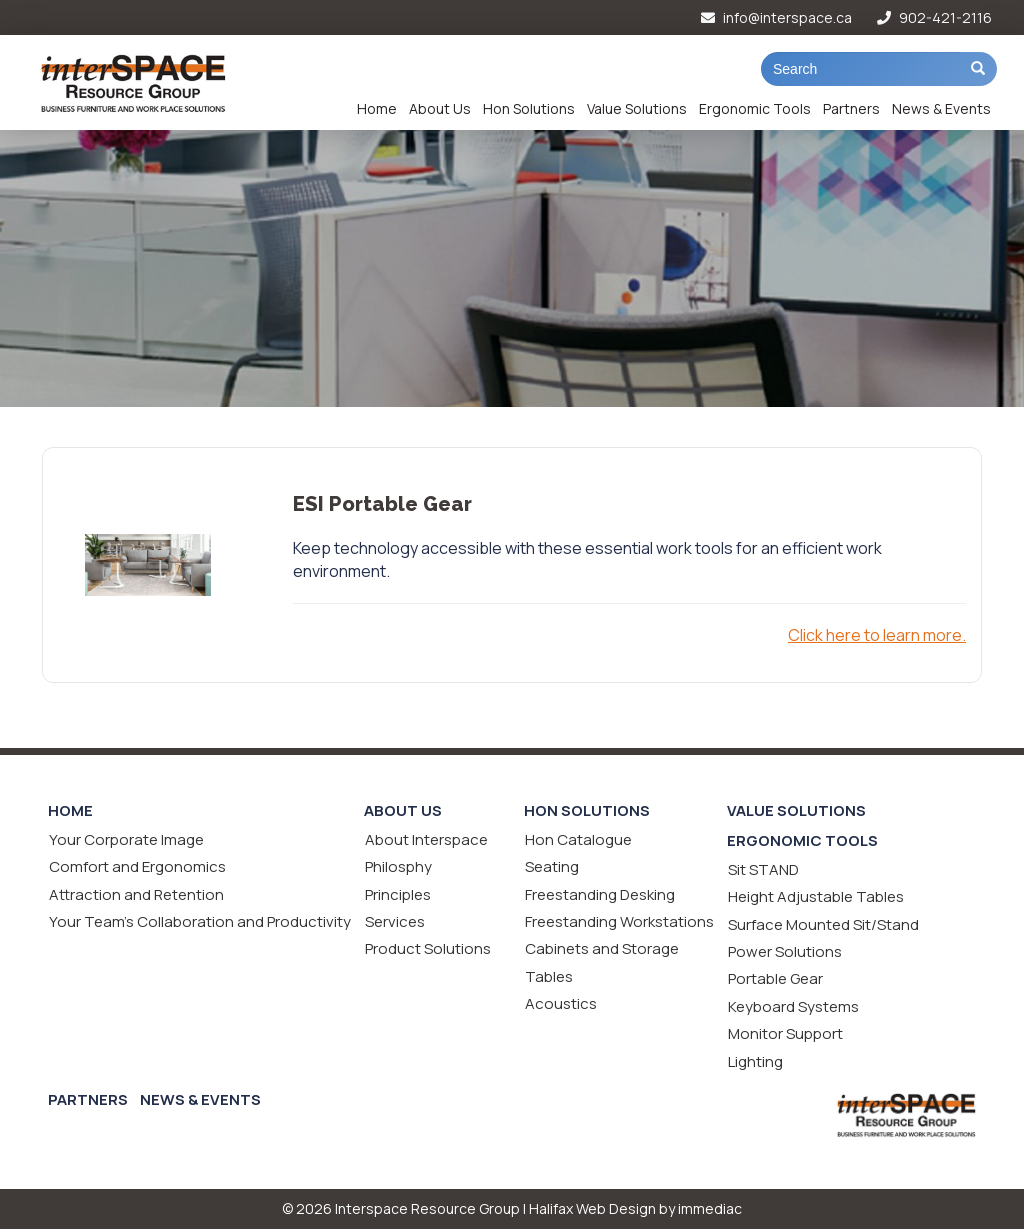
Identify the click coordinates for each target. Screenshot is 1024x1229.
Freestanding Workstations (619, 921)
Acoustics (561, 1003)
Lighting (755, 1061)
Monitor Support (785, 1033)
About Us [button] (440, 108)
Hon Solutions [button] (529, 108)
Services (395, 921)
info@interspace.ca (776, 17)
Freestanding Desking (600, 894)
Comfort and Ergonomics (137, 866)
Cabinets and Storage (602, 948)
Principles (398, 894)
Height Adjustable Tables (816, 896)
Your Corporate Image (126, 839)
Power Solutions (785, 951)
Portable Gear (775, 978)
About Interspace (426, 839)
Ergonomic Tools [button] (755, 108)
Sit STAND (763, 869)
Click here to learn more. (877, 635)
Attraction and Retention (136, 894)
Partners (851, 108)
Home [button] (377, 108)
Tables (549, 976)
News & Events (941, 108)
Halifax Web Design (592, 1208)
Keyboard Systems (793, 1006)
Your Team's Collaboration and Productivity (200, 921)
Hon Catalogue (578, 839)
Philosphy (398, 866)
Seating (552, 866)
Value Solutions (637, 108)
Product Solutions (428, 948)
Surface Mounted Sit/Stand (823, 924)
